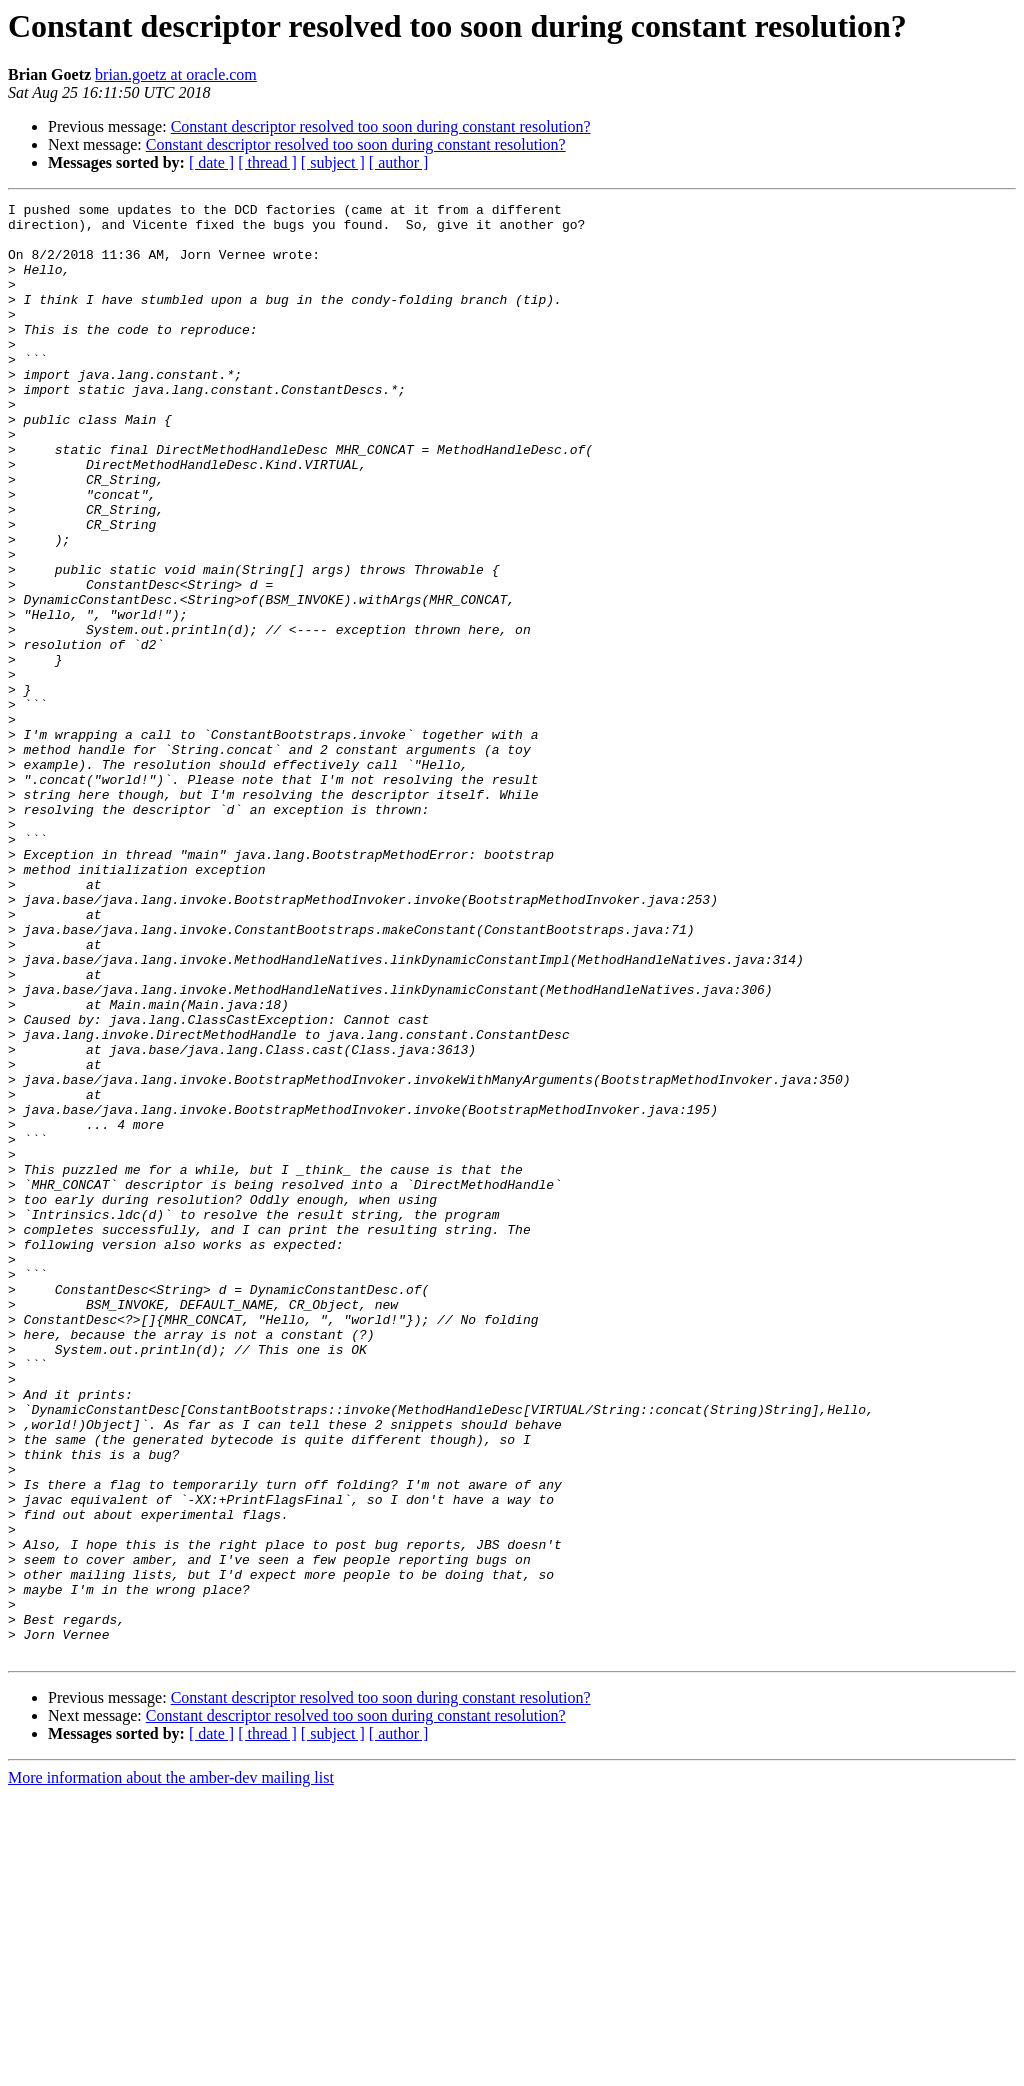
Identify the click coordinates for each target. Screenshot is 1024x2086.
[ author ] (399, 162)
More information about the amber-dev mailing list (171, 2068)
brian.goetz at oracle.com (176, 74)
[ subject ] (333, 162)
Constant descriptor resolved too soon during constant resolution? (381, 126)
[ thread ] (267, 162)
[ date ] (211, 162)
